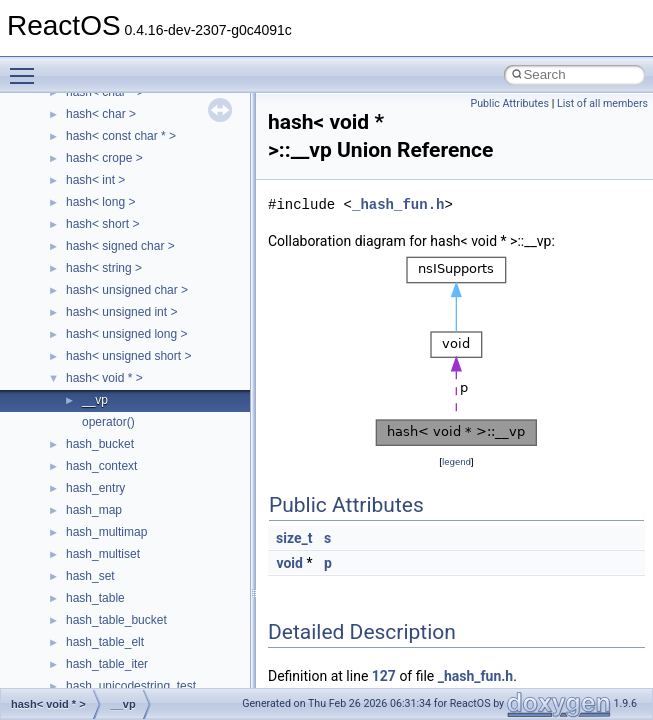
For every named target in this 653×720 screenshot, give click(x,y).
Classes (55, 483)
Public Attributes (509, 103)
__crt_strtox (97, 571)
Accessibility (98, 593)
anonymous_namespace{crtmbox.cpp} (168, 681)
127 (384, 676)
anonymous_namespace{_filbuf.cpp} (162, 615)
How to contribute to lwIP (100, 175)
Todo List (58, 395)
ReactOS (42, 109)
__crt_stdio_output (115, 549)
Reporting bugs (74, 263)
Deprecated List (76, 417)
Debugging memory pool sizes (114, 241)
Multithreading (71, 329)
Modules (56, 439)
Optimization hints (81, 351)
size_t (294, 538)
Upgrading (61, 131)
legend (456, 461)
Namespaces (69, 461)
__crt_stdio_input (111, 527)
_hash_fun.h (398, 204)
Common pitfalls (77, 219)
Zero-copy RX (71, 285)
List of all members (602, 103)
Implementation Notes (92, 373)
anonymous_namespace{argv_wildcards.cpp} (186, 637)
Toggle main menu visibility (27, 67)
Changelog (63, 153)
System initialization (86, 307)
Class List (76, 505)
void (289, 563)
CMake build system (88, 197)
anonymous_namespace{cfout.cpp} (159, 659)
